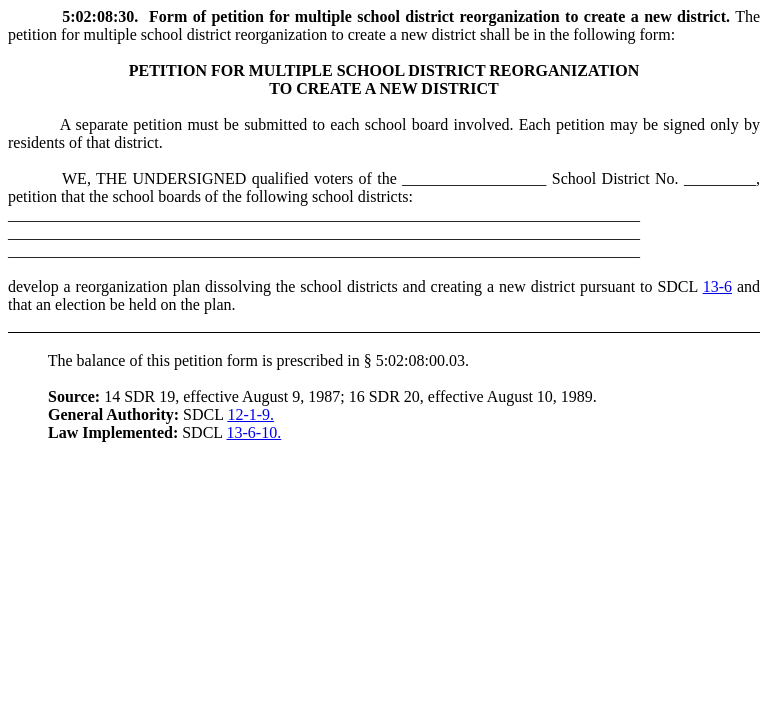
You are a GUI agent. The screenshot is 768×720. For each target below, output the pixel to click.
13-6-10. (254, 432)
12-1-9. (250, 414)
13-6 (717, 286)
